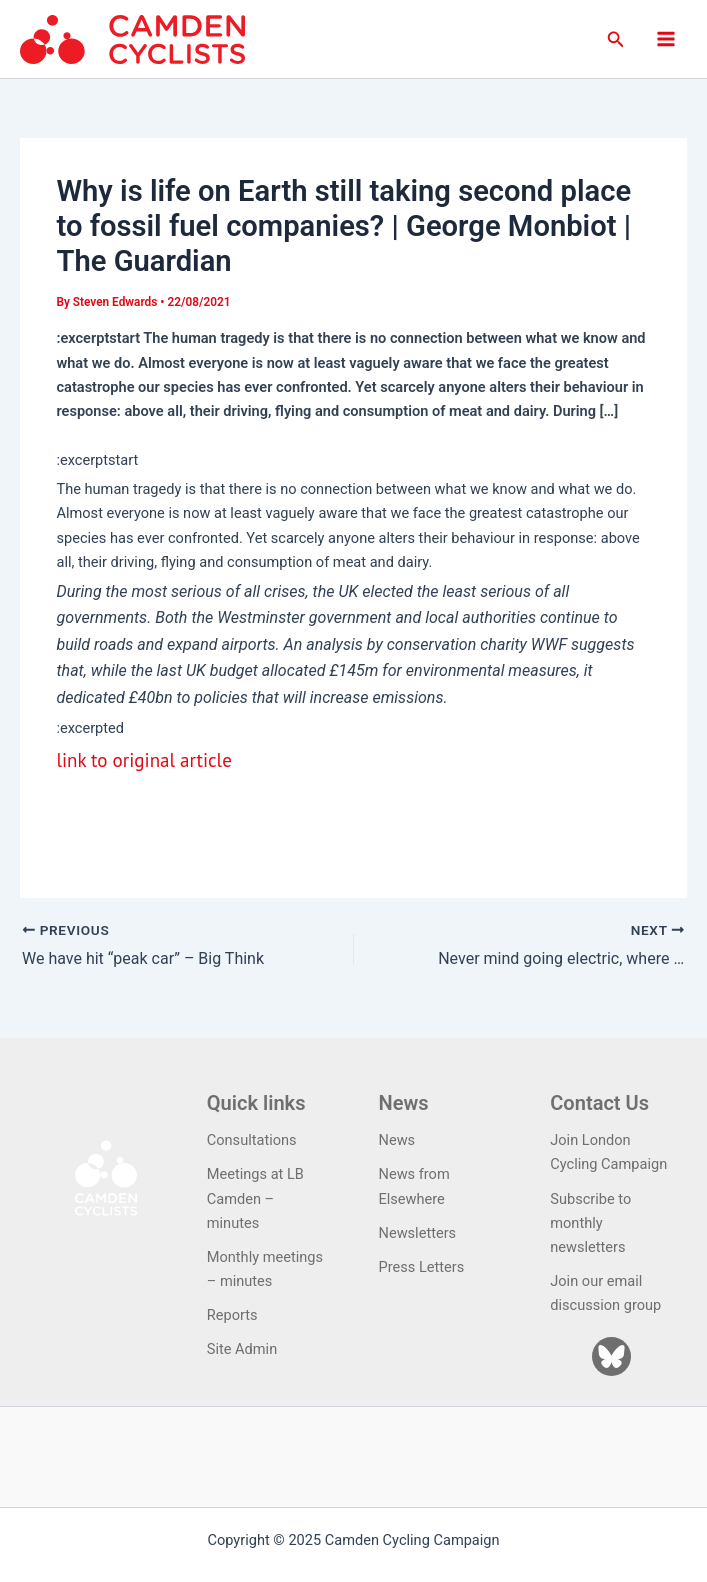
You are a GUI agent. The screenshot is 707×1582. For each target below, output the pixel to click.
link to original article (143, 760)
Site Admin (242, 1349)
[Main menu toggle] (666, 39)
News (397, 1140)
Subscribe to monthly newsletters (590, 1223)
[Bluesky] (611, 1356)
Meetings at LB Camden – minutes (255, 1198)
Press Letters (422, 1267)
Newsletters (418, 1233)
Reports (232, 1315)
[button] (616, 39)
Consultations (252, 1140)
